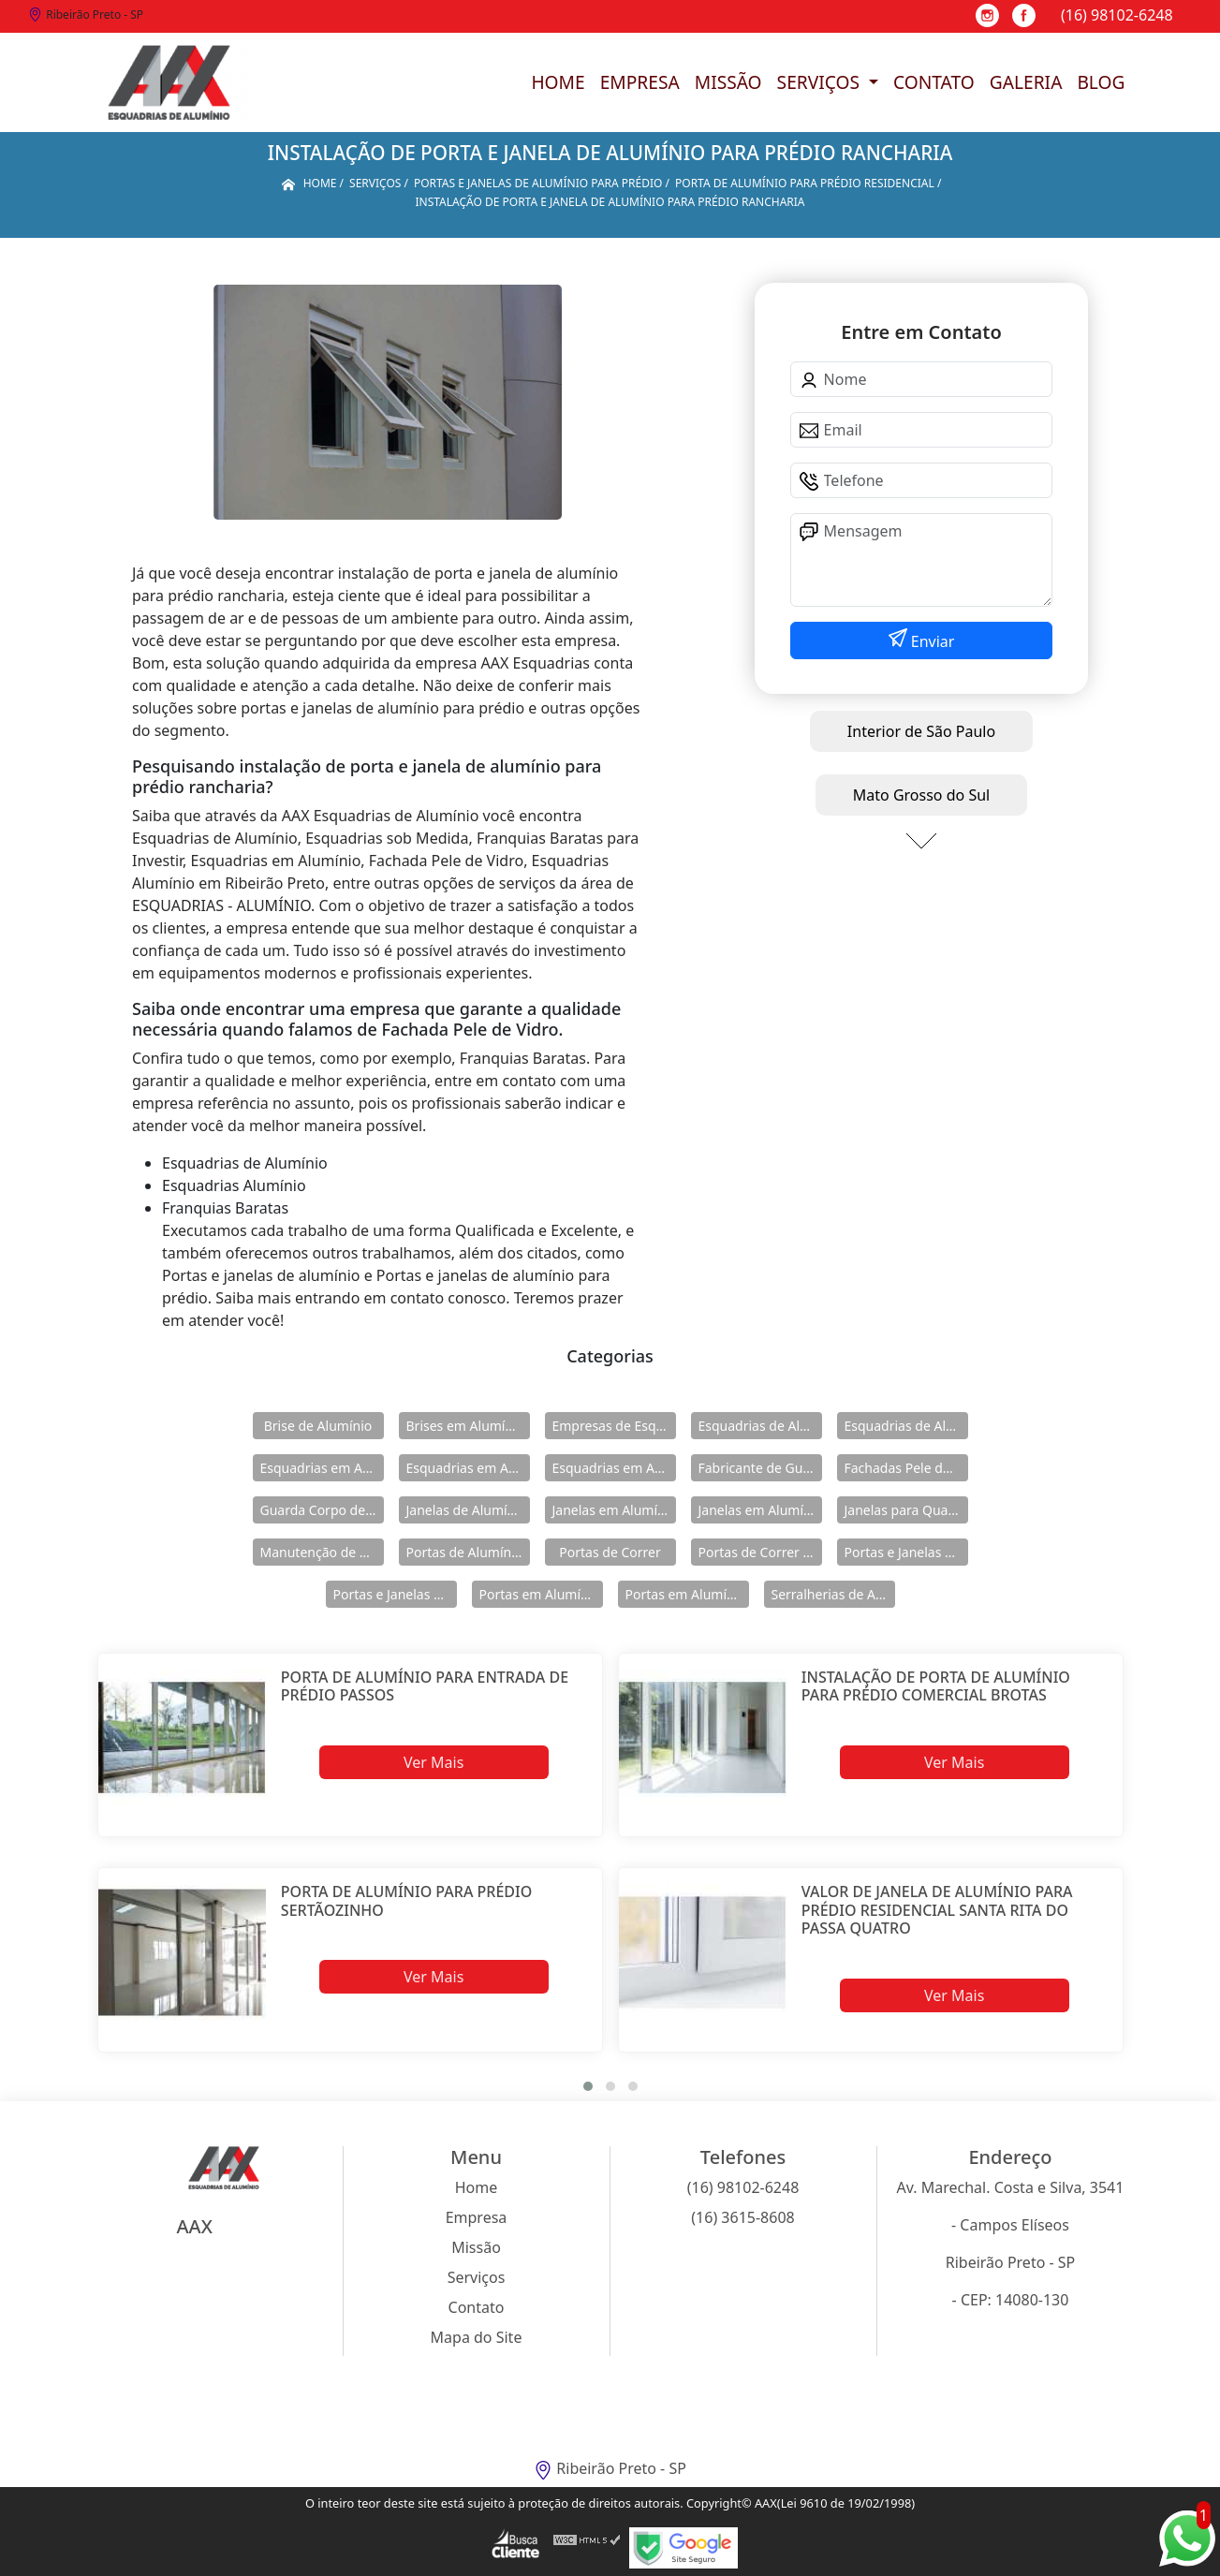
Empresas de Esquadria (614, 1426)
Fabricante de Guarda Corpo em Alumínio (760, 1468)
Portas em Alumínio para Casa (687, 1594)
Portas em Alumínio (539, 1594)
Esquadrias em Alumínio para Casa (468, 1468)
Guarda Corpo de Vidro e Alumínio (322, 1510)
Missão (728, 82)
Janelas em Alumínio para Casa (760, 1510)
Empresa (640, 82)
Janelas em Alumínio (614, 1510)
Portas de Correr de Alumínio (760, 1552)
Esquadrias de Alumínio (760, 1426)
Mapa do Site (476, 2337)
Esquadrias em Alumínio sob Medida (614, 1468)
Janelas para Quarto (905, 1510)
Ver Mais (433, 1762)
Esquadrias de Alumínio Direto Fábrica (906, 1426)
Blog (1100, 82)
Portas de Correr (609, 1552)
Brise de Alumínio (318, 1426)
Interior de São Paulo (921, 731)
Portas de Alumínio (464, 1552)
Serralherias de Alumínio (833, 1594)
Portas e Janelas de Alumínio (906, 1552)
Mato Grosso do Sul (921, 795)
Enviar (931, 641)
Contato (934, 82)
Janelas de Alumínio (466, 1510)
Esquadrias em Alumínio (322, 1468)
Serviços (820, 82)
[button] (588, 2086)
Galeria (1026, 82)
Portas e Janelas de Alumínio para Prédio (395, 1594)
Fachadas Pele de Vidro (906, 1468)
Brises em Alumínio (465, 1426)
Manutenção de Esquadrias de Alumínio (322, 1552)
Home (557, 82)
